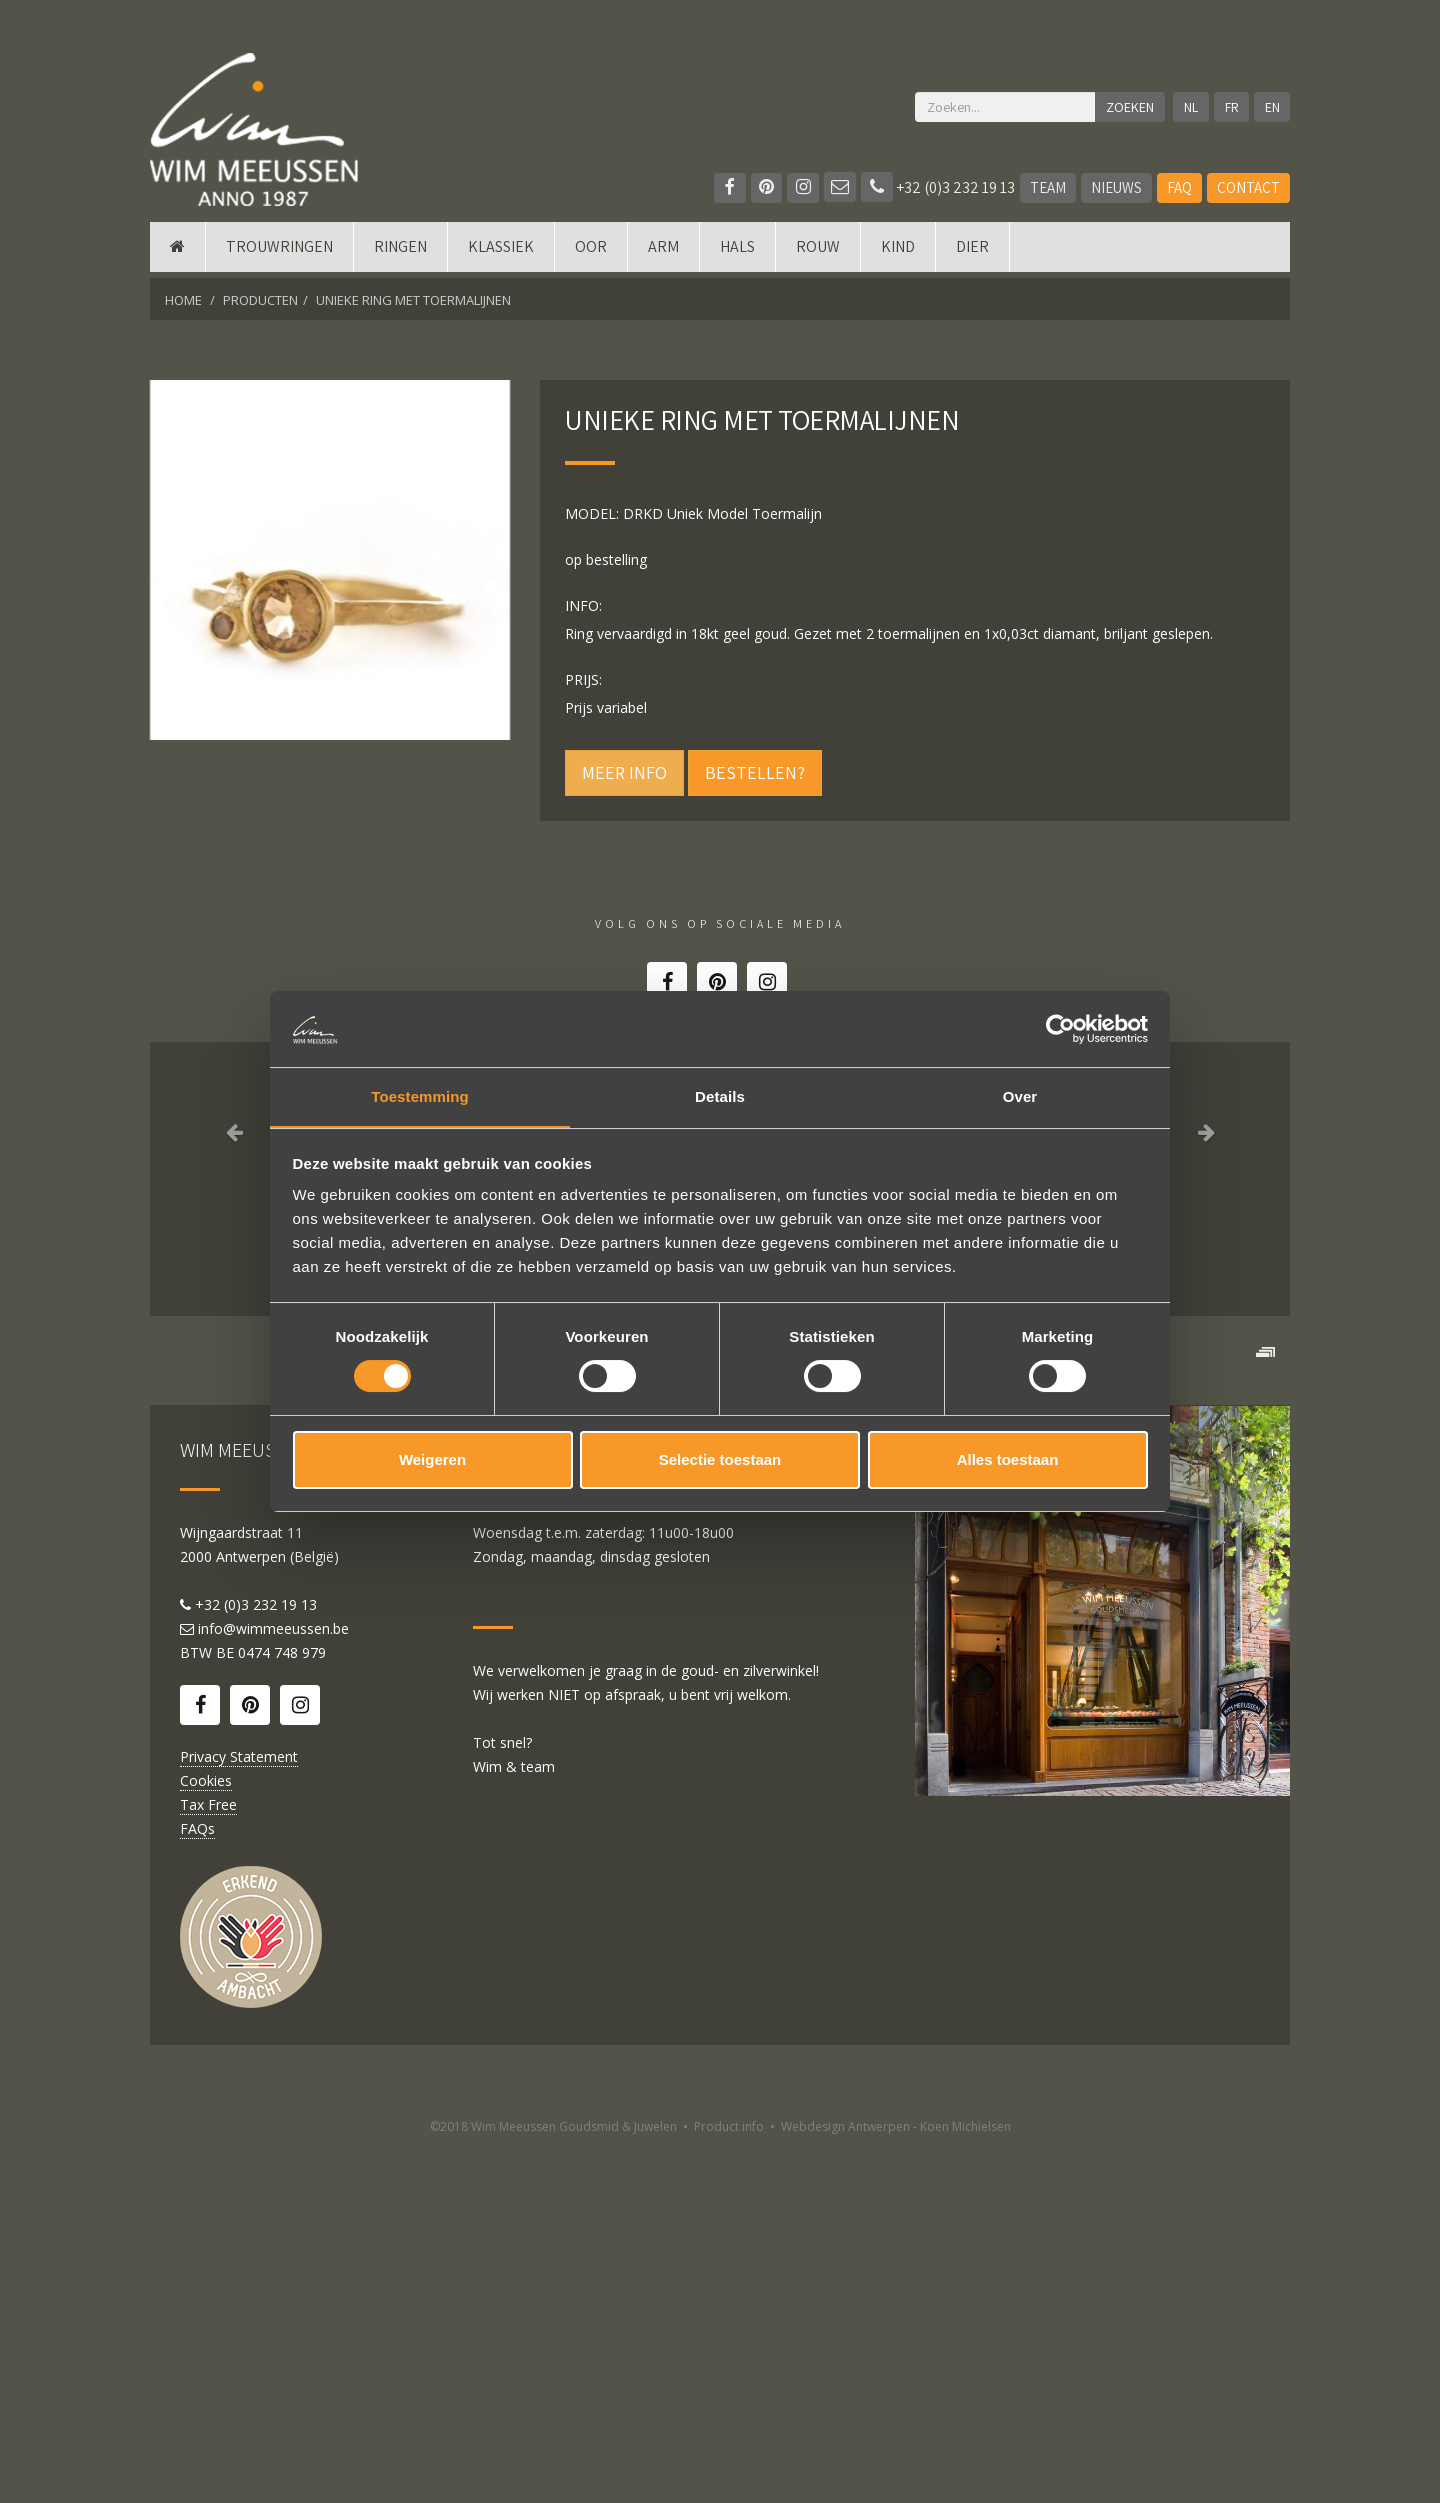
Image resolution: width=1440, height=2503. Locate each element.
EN (1272, 107)
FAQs (197, 2182)
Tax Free (208, 2158)
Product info (729, 2480)
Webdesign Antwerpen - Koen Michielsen (896, 2480)
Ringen (400, 252)
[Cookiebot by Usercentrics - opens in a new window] (1060, 1028)
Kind (898, 252)
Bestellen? (755, 772)
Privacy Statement (239, 2110)
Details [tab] (720, 1096)
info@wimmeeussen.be (273, 1982)
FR (1231, 107)
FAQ (1179, 187)
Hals (737, 252)
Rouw (818, 252)
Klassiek (501, 252)
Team (1048, 187)
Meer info (624, 772)
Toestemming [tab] (420, 1096)
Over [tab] (1020, 1096)
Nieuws (1116, 187)
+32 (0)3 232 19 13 (938, 187)
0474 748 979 (282, 2006)
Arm (663, 252)
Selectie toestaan (720, 1460)
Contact (1248, 187)
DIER (972, 252)
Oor (591, 252)
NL (1190, 107)
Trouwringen (279, 252)
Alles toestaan (1008, 1460)
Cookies (206, 2134)
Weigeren (432, 1460)
